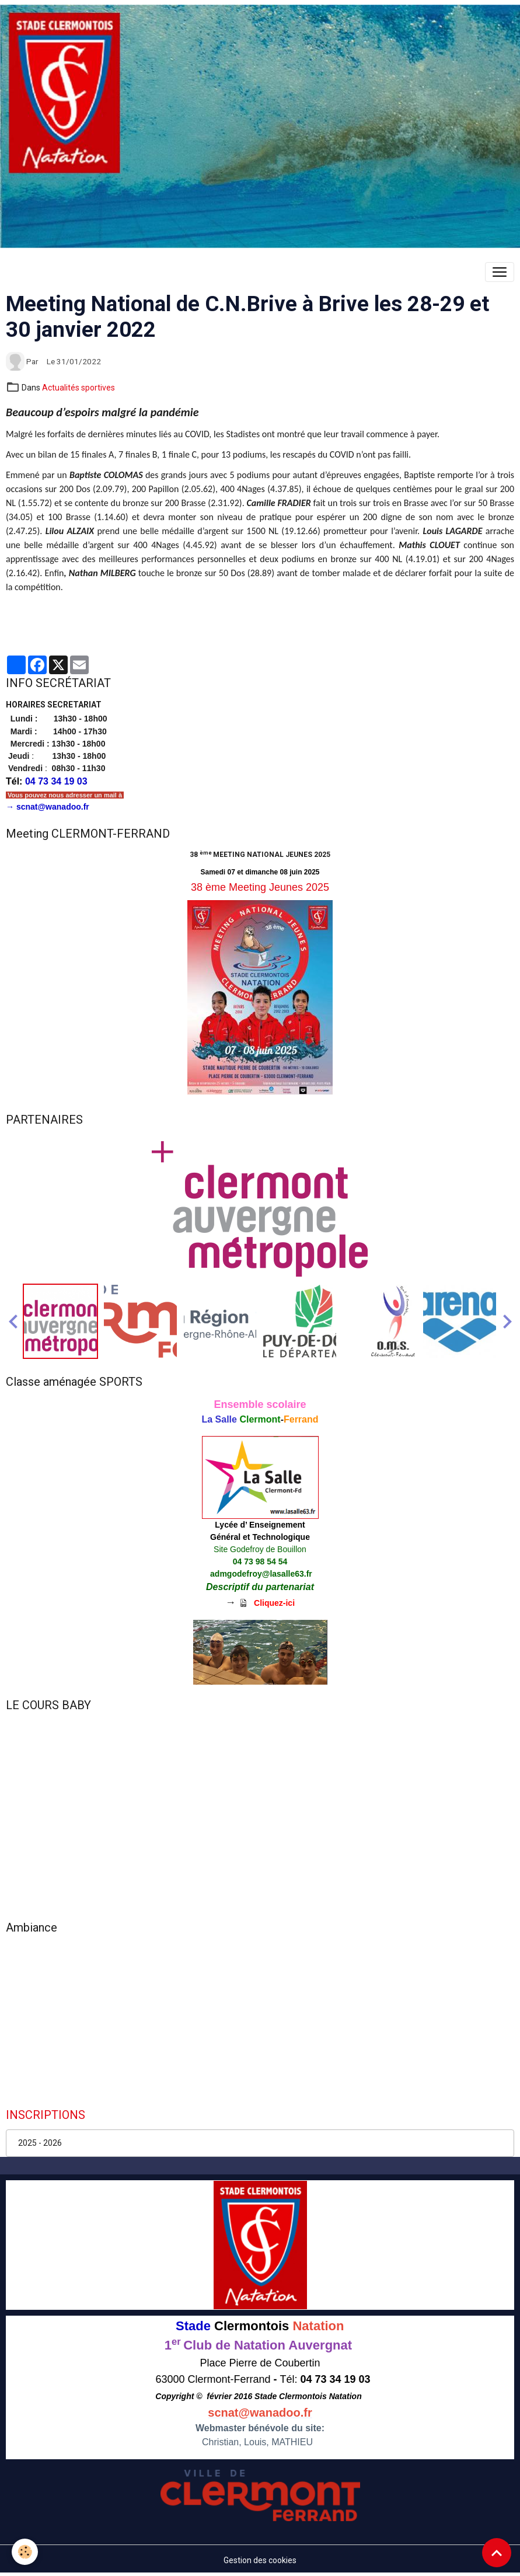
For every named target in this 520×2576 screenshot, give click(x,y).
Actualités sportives (78, 387)
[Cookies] (25, 2552)
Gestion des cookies (260, 2560)
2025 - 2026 (40, 2143)
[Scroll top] (496, 2552)
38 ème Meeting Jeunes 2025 (260, 887)
